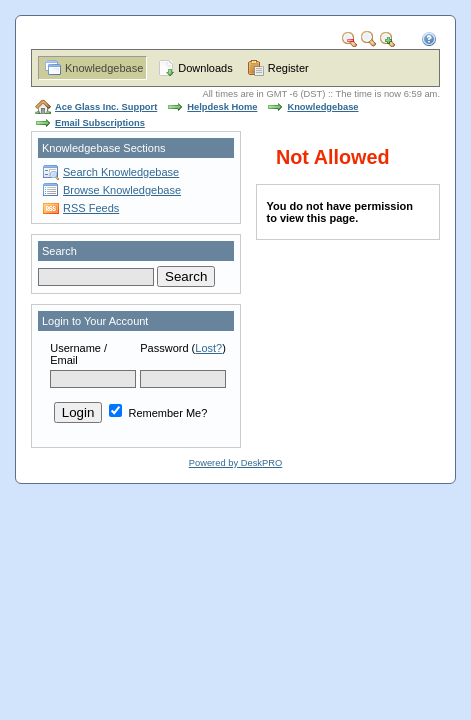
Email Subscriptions (100, 123)
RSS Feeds (91, 208)
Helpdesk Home (222, 107)
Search (59, 251)
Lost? (208, 348)
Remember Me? (158, 413)
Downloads (205, 68)
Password (164, 348)
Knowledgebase (104, 68)
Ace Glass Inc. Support (106, 107)
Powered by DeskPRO (235, 463)
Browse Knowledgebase (122, 190)
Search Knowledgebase (121, 172)
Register (288, 68)
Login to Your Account (95, 321)
